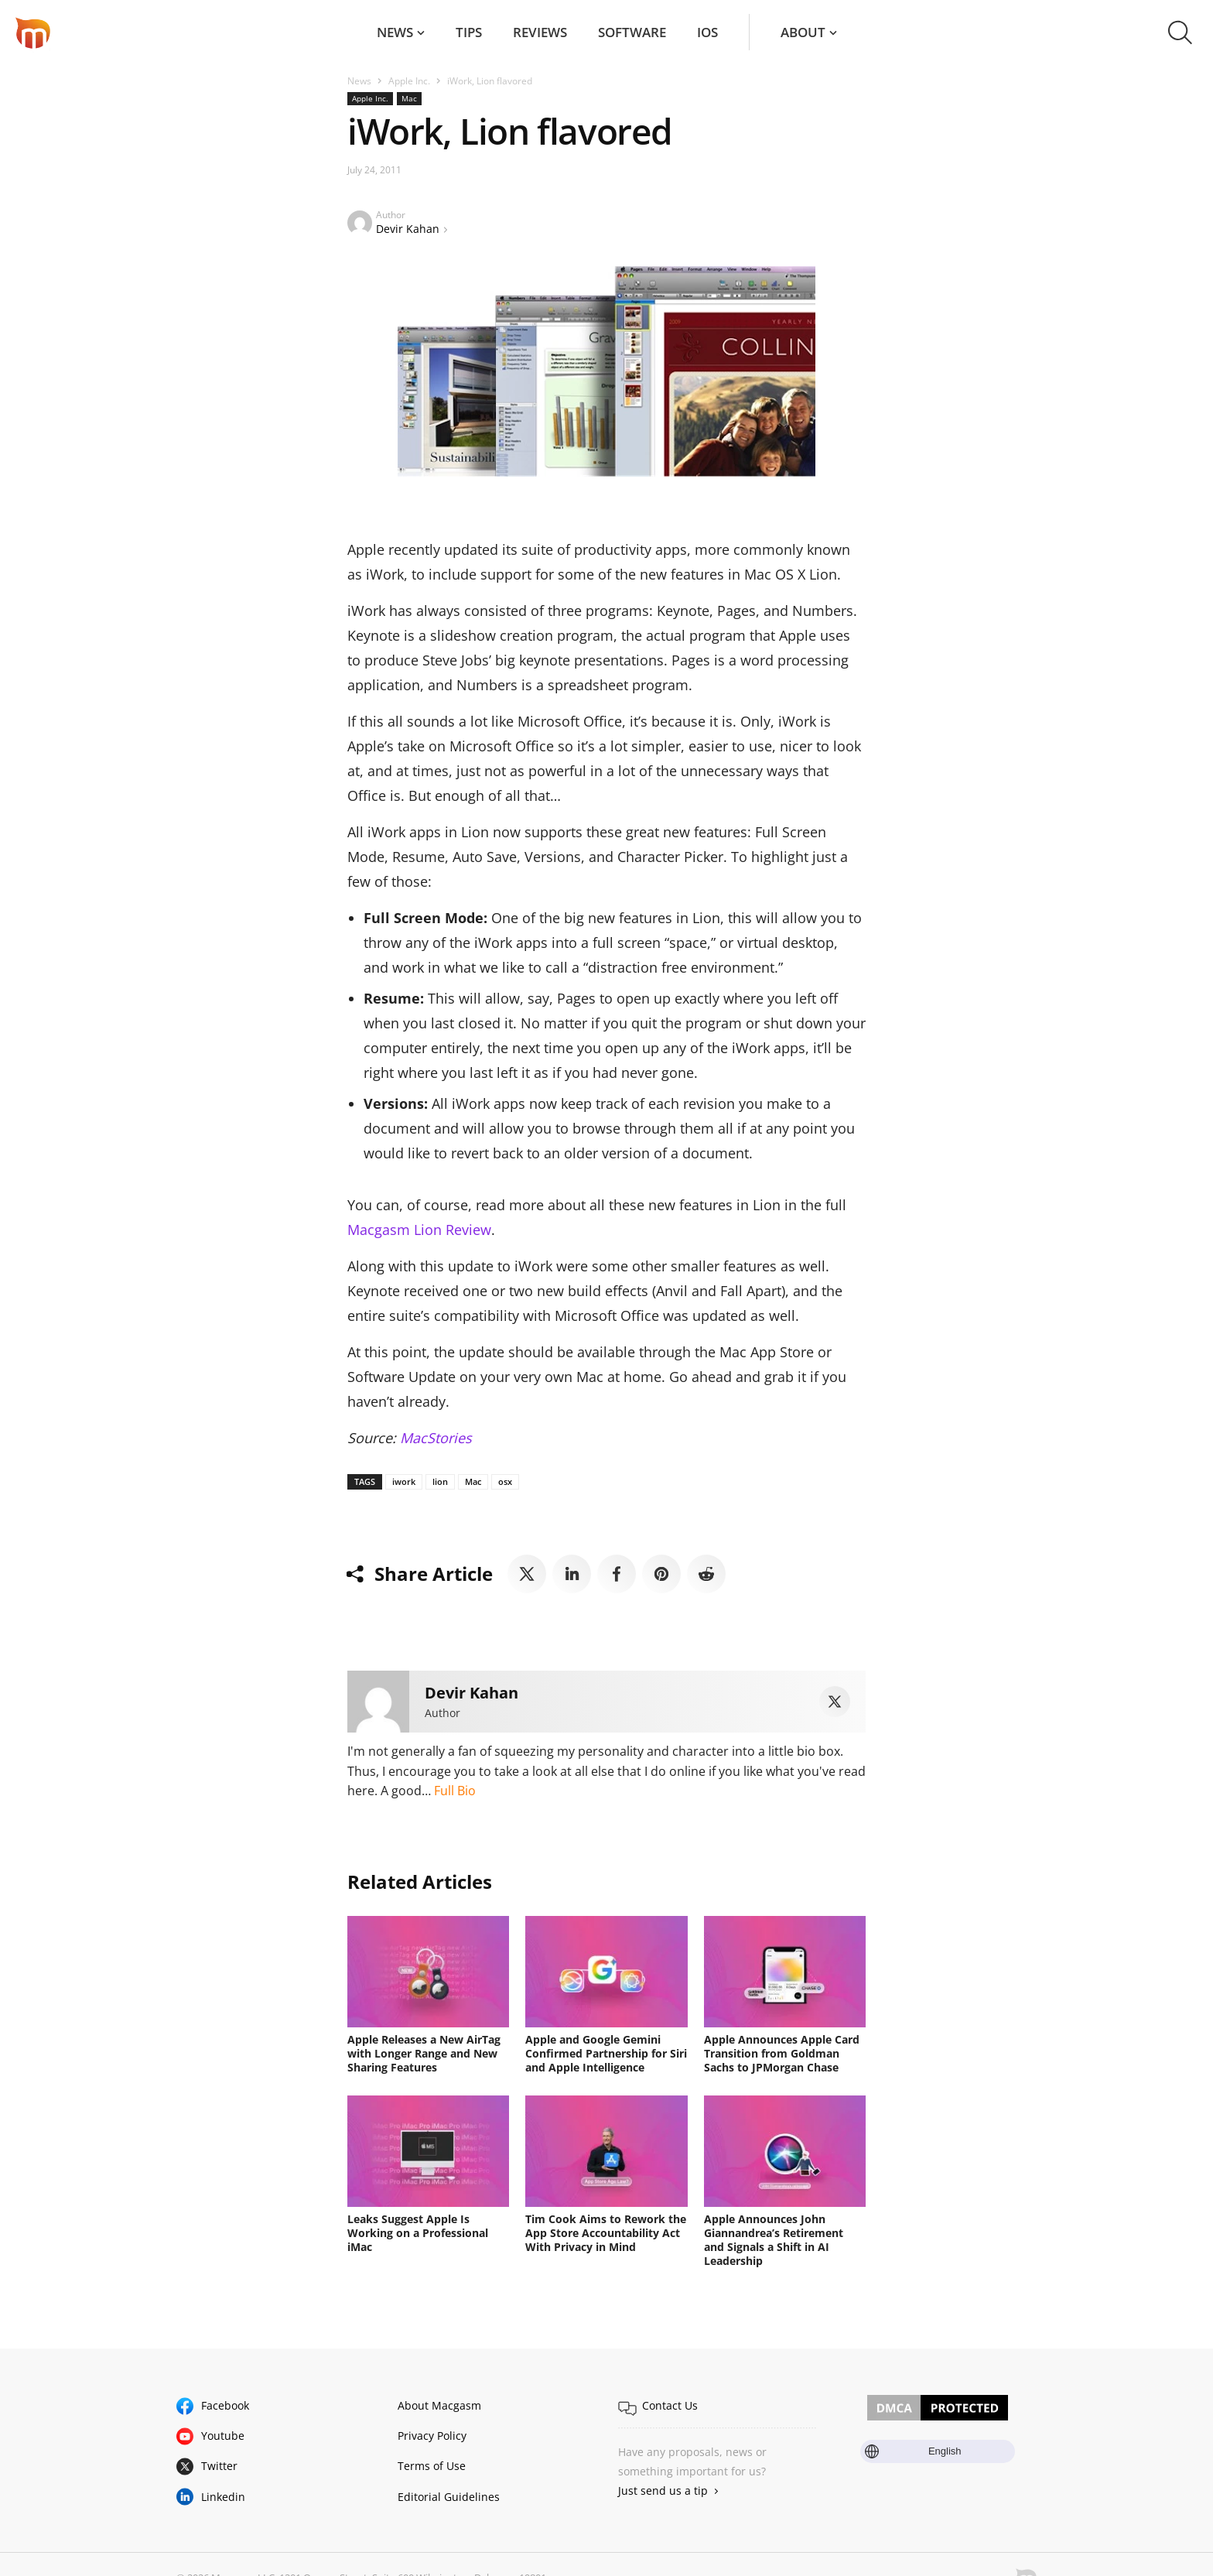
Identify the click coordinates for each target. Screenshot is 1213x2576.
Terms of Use (432, 2465)
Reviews (540, 32)
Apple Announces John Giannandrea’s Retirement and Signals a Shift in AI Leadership (773, 2240)
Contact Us (670, 2405)
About (803, 32)
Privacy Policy (432, 2435)
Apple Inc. (409, 80)
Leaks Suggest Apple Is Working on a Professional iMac (417, 2233)
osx (505, 1481)
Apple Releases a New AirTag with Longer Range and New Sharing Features (424, 2053)
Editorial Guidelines (449, 2496)
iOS (707, 32)
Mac (409, 98)
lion (440, 1481)
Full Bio (455, 1790)
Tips (469, 32)
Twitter (219, 2465)
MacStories (436, 1437)
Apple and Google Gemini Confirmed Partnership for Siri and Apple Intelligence (606, 2053)
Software (632, 32)
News (395, 32)
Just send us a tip (663, 2490)
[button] (1180, 32)
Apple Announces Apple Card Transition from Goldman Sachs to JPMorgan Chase (781, 2053)
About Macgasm (439, 2405)
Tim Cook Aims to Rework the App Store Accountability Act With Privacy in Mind (605, 2233)
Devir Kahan (407, 228)
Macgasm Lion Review (419, 1229)
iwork (403, 1481)
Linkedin (223, 2496)
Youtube (222, 2435)
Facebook (225, 2405)
